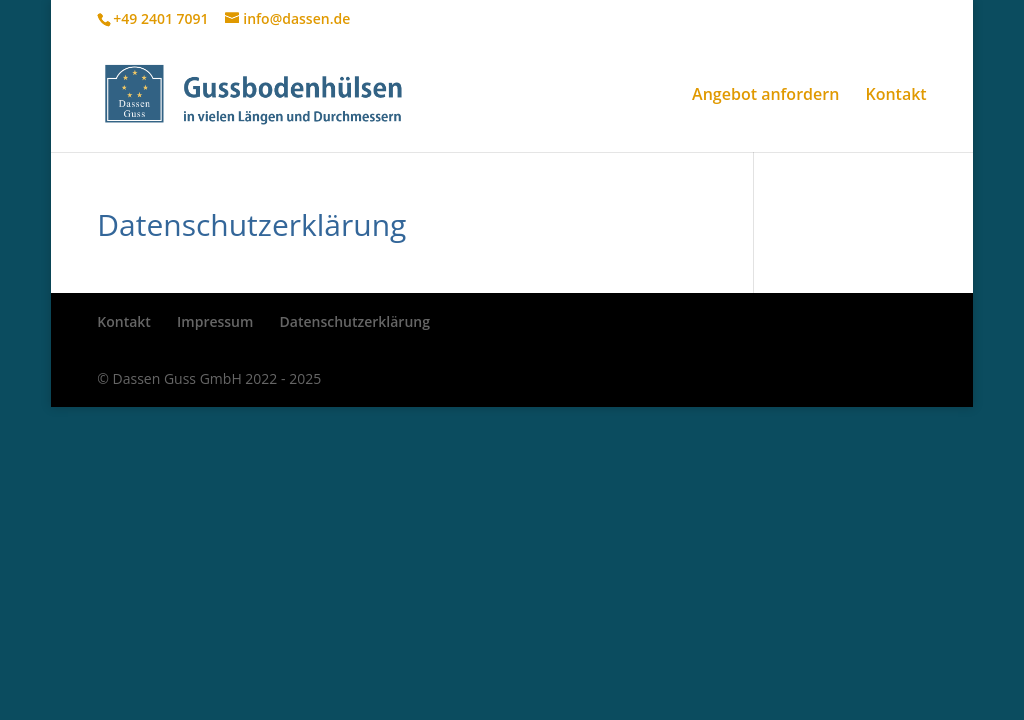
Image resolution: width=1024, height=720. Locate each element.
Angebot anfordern (765, 96)
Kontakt (895, 96)
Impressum (215, 321)
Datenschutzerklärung (355, 321)
